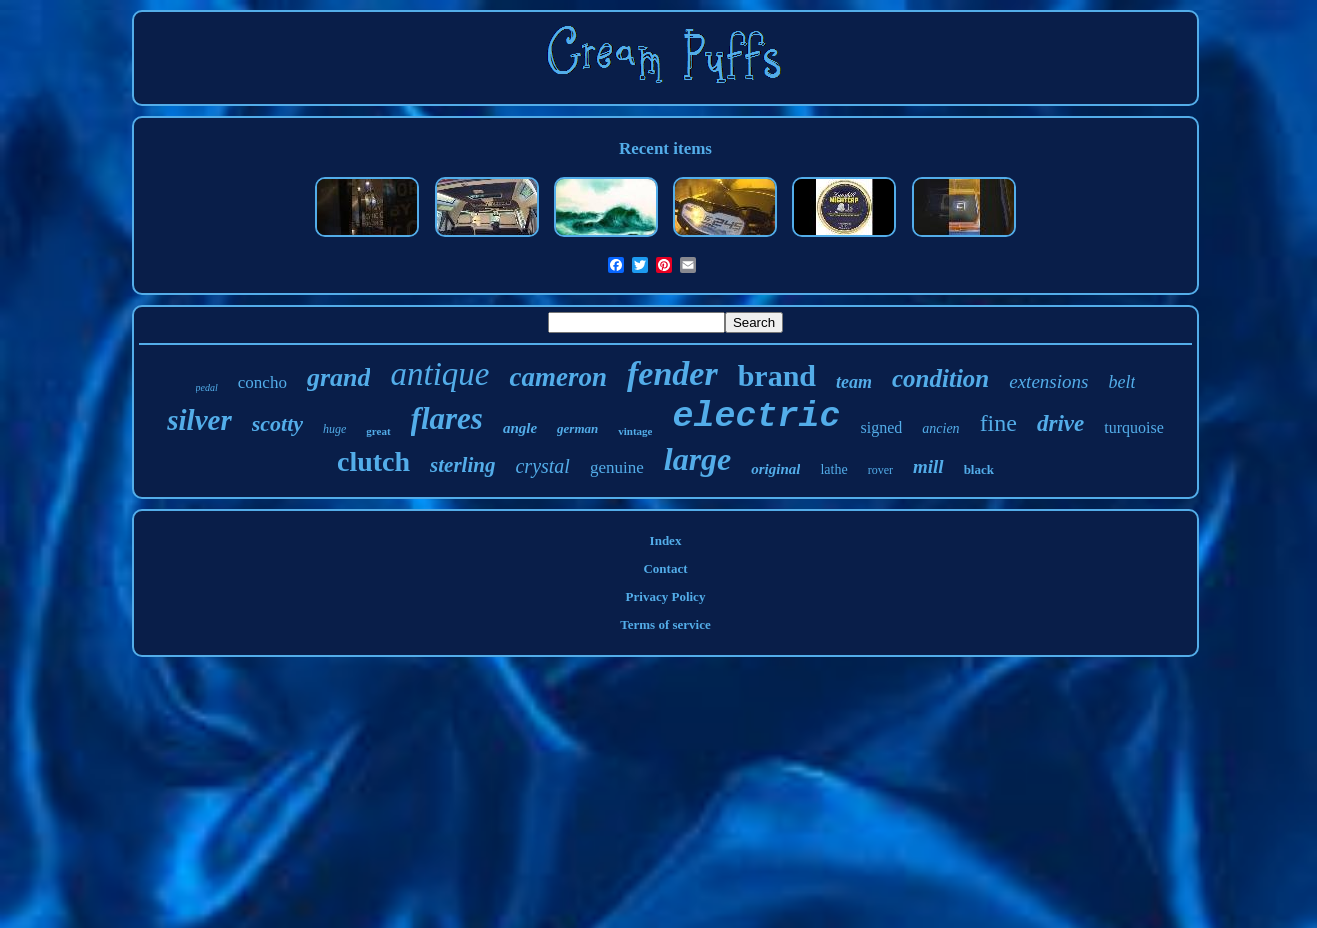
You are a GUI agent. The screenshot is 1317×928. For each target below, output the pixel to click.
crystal (542, 466)
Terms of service (665, 624)
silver (199, 420)
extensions (1048, 381)
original (775, 469)
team (854, 382)
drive (1060, 423)
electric (756, 417)
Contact (665, 568)
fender (672, 373)
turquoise (1134, 427)
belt (1121, 382)
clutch (373, 461)
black (979, 469)
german (577, 428)
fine (998, 423)
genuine (617, 467)
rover (880, 470)
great (378, 431)
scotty (277, 423)
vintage (635, 431)
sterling (462, 465)
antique (439, 374)
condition (940, 378)
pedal (207, 387)
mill (928, 466)
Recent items (665, 148)
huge (334, 429)
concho (262, 382)
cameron (558, 377)
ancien (940, 428)
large (698, 459)
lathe (833, 469)
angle (520, 428)
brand (777, 375)
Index (666, 540)
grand (339, 377)
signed (882, 427)
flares (447, 418)
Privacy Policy (666, 596)
